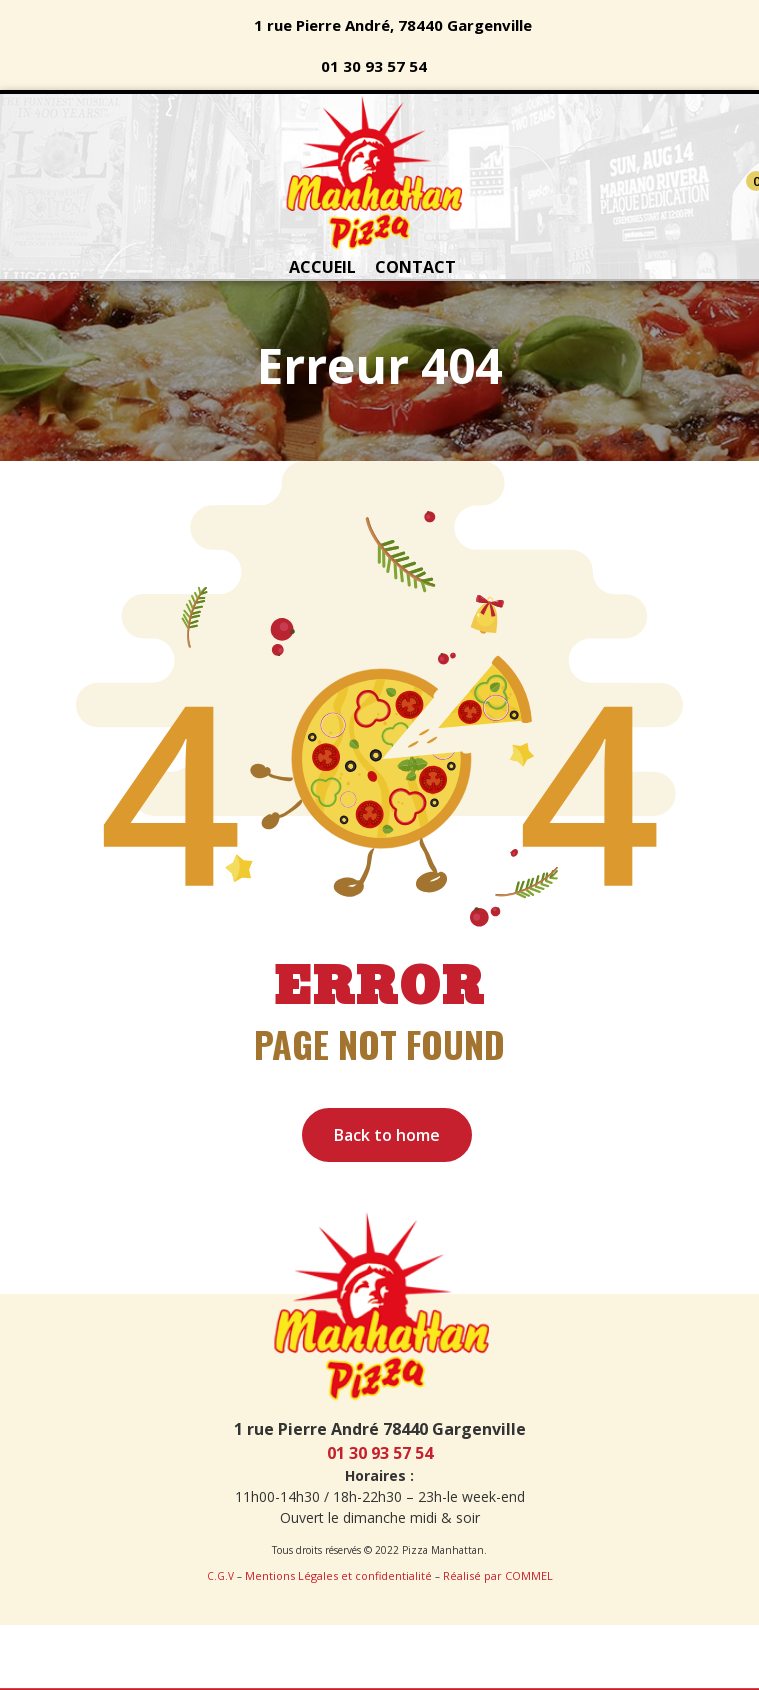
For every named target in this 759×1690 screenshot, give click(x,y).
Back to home (387, 1135)
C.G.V (220, 1576)
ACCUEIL (322, 267)
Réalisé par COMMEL (498, 1575)
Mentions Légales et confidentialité (338, 1575)
